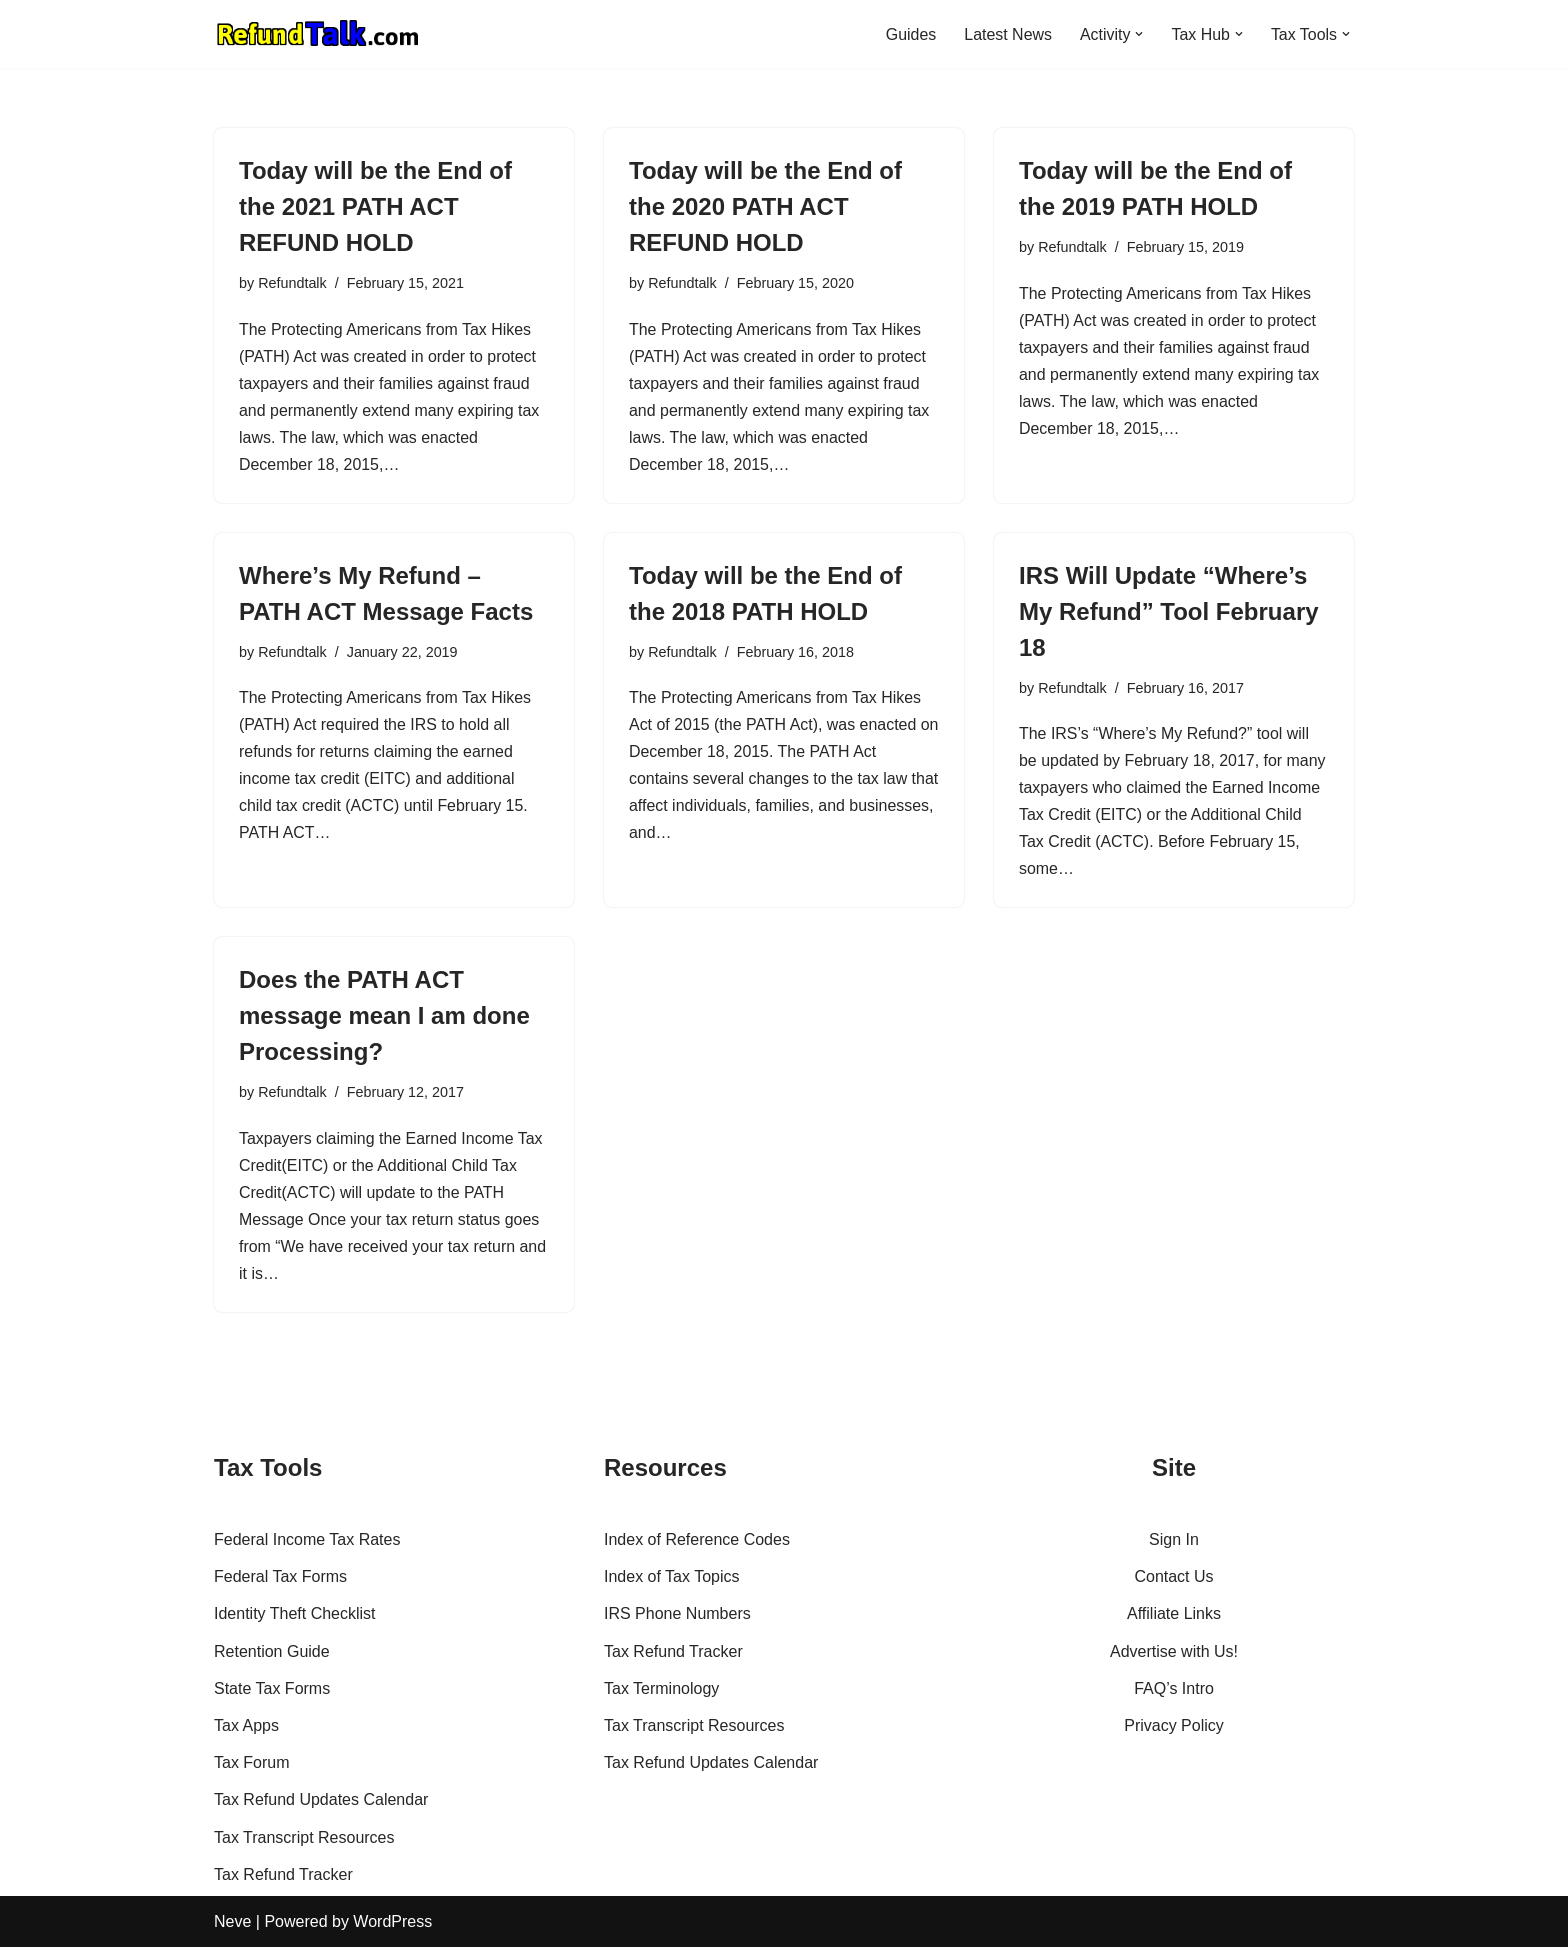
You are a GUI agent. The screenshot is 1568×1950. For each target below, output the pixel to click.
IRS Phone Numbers (677, 1616)
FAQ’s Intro (1174, 1691)
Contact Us (1173, 1579)
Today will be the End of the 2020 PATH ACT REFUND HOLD (765, 206)
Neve (232, 1924)
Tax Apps (246, 1728)
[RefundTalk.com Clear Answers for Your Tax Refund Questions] (318, 34)
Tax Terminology (661, 1691)
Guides (909, 34)
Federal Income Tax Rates (307, 1542)
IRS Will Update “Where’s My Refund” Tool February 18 (1169, 612)
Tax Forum (252, 1765)
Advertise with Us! (1174, 1654)
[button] (1139, 34)
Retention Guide (272, 1654)
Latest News (1007, 34)
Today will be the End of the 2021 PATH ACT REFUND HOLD (375, 206)
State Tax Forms (272, 1691)
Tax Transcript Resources (304, 1839)
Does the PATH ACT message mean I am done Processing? (384, 1017)
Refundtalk (292, 283)
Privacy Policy (1174, 1728)
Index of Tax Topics (672, 1579)
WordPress (392, 1924)
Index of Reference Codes (697, 1542)
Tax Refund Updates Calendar (321, 1802)
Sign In (1174, 1542)
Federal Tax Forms (280, 1579)
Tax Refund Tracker (283, 1877)
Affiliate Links (1174, 1616)
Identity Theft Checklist (295, 1616)
